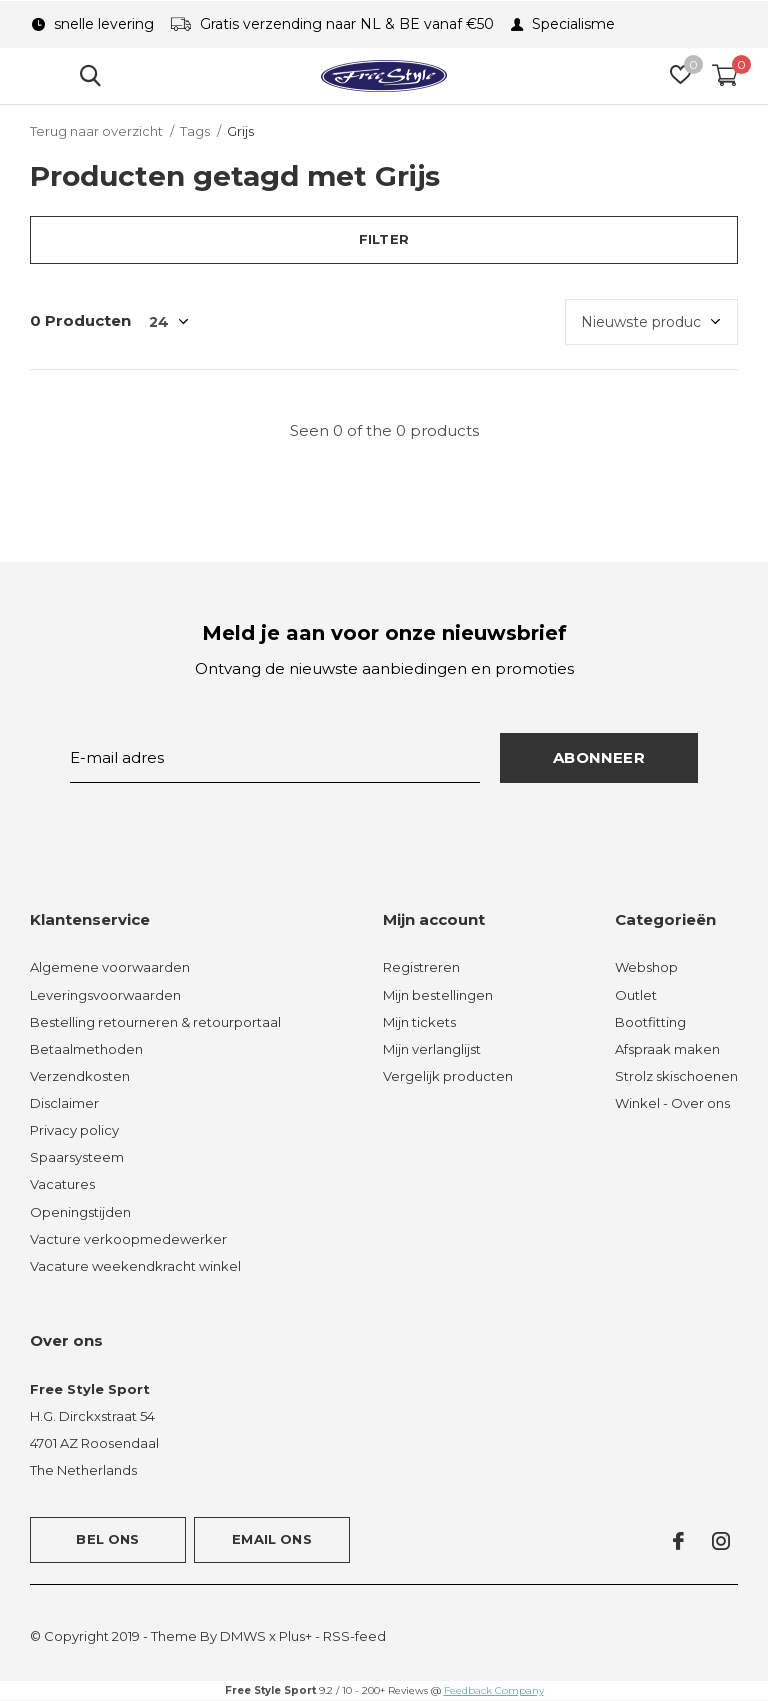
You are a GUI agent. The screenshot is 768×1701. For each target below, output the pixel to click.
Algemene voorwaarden (110, 967)
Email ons (272, 1539)
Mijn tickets (419, 1022)
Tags (195, 131)
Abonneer (599, 757)
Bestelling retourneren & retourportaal (155, 1022)
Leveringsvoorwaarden (105, 995)
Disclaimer (64, 1103)
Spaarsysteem (77, 1157)
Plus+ (295, 1636)
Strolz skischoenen (676, 1076)
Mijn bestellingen (438, 995)
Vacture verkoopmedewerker (128, 1239)
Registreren (421, 967)
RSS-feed (354, 1636)
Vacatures (62, 1184)
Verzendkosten (80, 1076)
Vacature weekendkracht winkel (135, 1266)
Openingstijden (80, 1212)
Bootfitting (650, 1022)
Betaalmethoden (86, 1049)
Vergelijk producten (448, 1076)
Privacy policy (74, 1130)
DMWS (243, 1636)
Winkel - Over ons (672, 1103)
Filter (384, 239)
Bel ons (107, 1539)
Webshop (646, 967)
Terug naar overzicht (96, 131)
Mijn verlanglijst (432, 1049)
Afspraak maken (667, 1049)
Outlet (636, 995)
